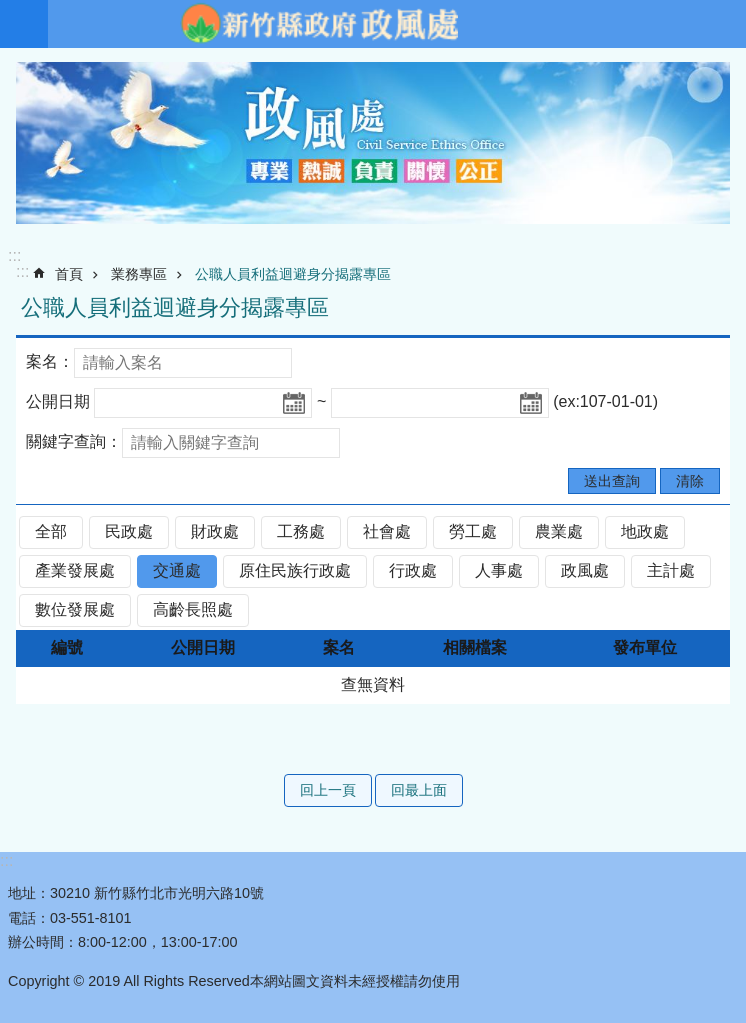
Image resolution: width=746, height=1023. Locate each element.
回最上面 (419, 790)
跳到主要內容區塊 (10, 10)
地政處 (645, 531)
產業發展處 (75, 570)
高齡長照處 (193, 609)
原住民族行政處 (295, 570)
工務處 (301, 531)
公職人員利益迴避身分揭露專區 (293, 274)
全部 (51, 531)
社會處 (387, 531)
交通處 (177, 570)
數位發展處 (75, 609)
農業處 (559, 531)
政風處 (585, 570)
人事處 (499, 570)
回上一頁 (328, 790)
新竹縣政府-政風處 (319, 24)
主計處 (671, 570)
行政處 (413, 570)
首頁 (69, 274)
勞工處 (473, 531)
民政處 (129, 531)
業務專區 (139, 274)
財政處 (215, 531)
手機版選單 (24, 24)
